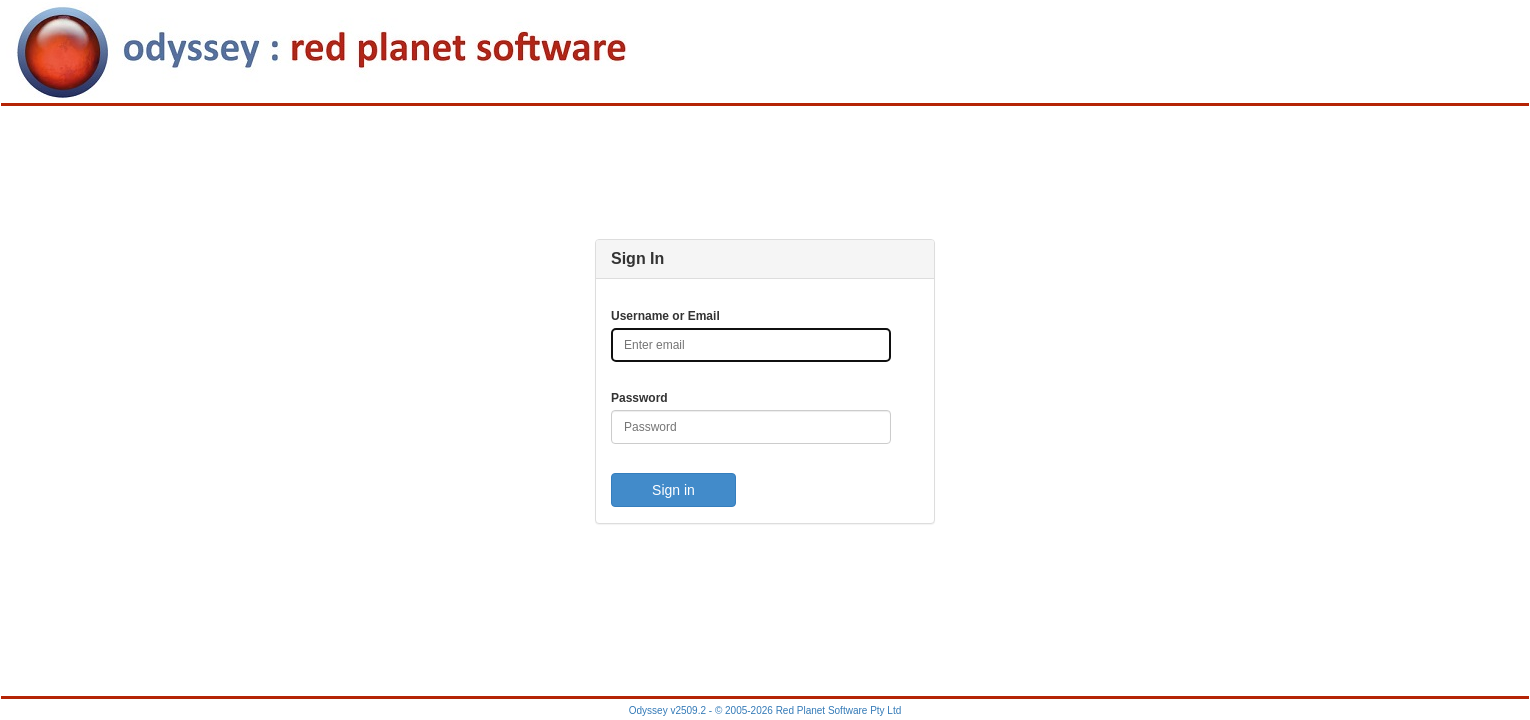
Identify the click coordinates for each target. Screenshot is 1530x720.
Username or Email (665, 316)
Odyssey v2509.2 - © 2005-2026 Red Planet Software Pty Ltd (765, 710)
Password (639, 398)
